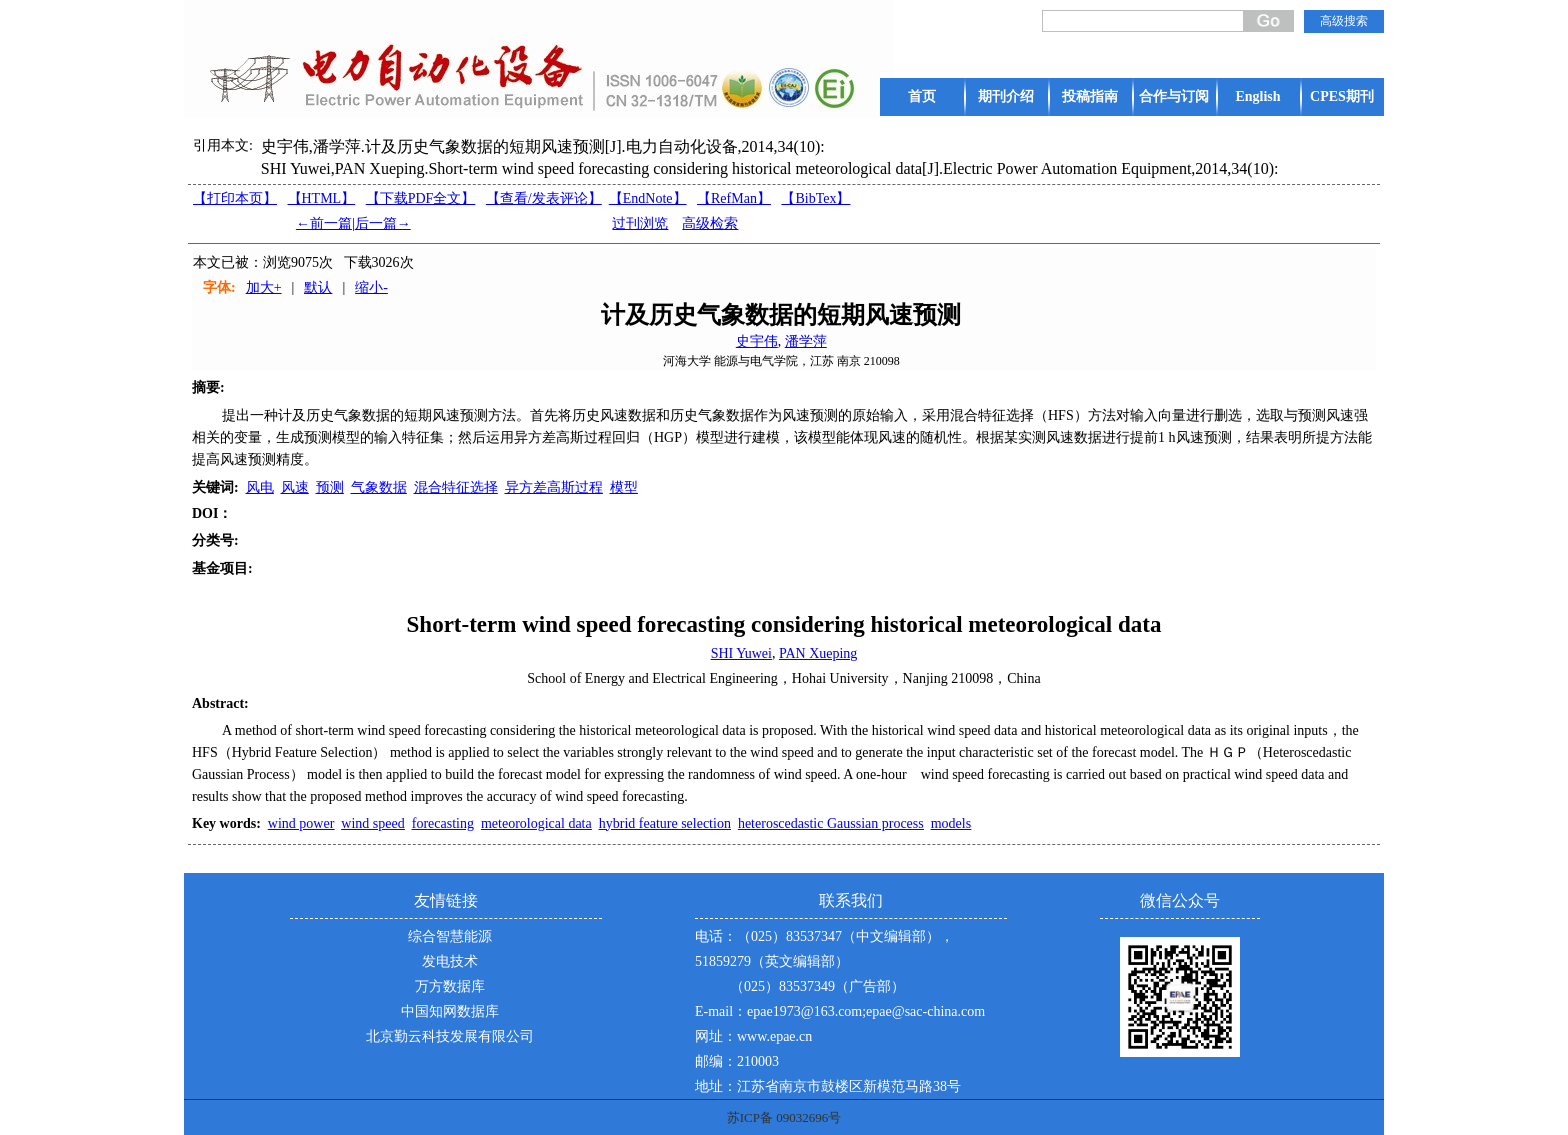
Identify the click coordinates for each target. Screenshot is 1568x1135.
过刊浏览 (640, 223)
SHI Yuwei (741, 653)
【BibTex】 (815, 198)
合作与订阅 (1174, 96)
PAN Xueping (818, 653)
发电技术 (450, 961)
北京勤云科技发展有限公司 (450, 1036)
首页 (922, 96)
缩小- (371, 287)
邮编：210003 (737, 1061)
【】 (544, 198)
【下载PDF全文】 (421, 198)
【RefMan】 (734, 198)
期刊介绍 (1006, 96)
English (1257, 96)
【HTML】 (322, 198)
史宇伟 (757, 341)
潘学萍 (806, 341)
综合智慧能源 (450, 936)
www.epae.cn (774, 1036)
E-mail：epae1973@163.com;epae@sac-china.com (840, 1011)
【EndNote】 (648, 198)
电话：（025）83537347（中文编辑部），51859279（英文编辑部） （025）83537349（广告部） (824, 961)
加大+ (264, 287)
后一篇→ (383, 223)
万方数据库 (450, 986)
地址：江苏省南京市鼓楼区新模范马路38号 (828, 1086)
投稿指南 (1090, 96)
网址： (716, 1036)
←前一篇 (324, 223)
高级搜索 (1344, 21)
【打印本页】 (235, 198)
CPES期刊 (1342, 96)
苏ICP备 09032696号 (784, 1117)
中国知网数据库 (450, 1011)
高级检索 (710, 223)
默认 (318, 287)
